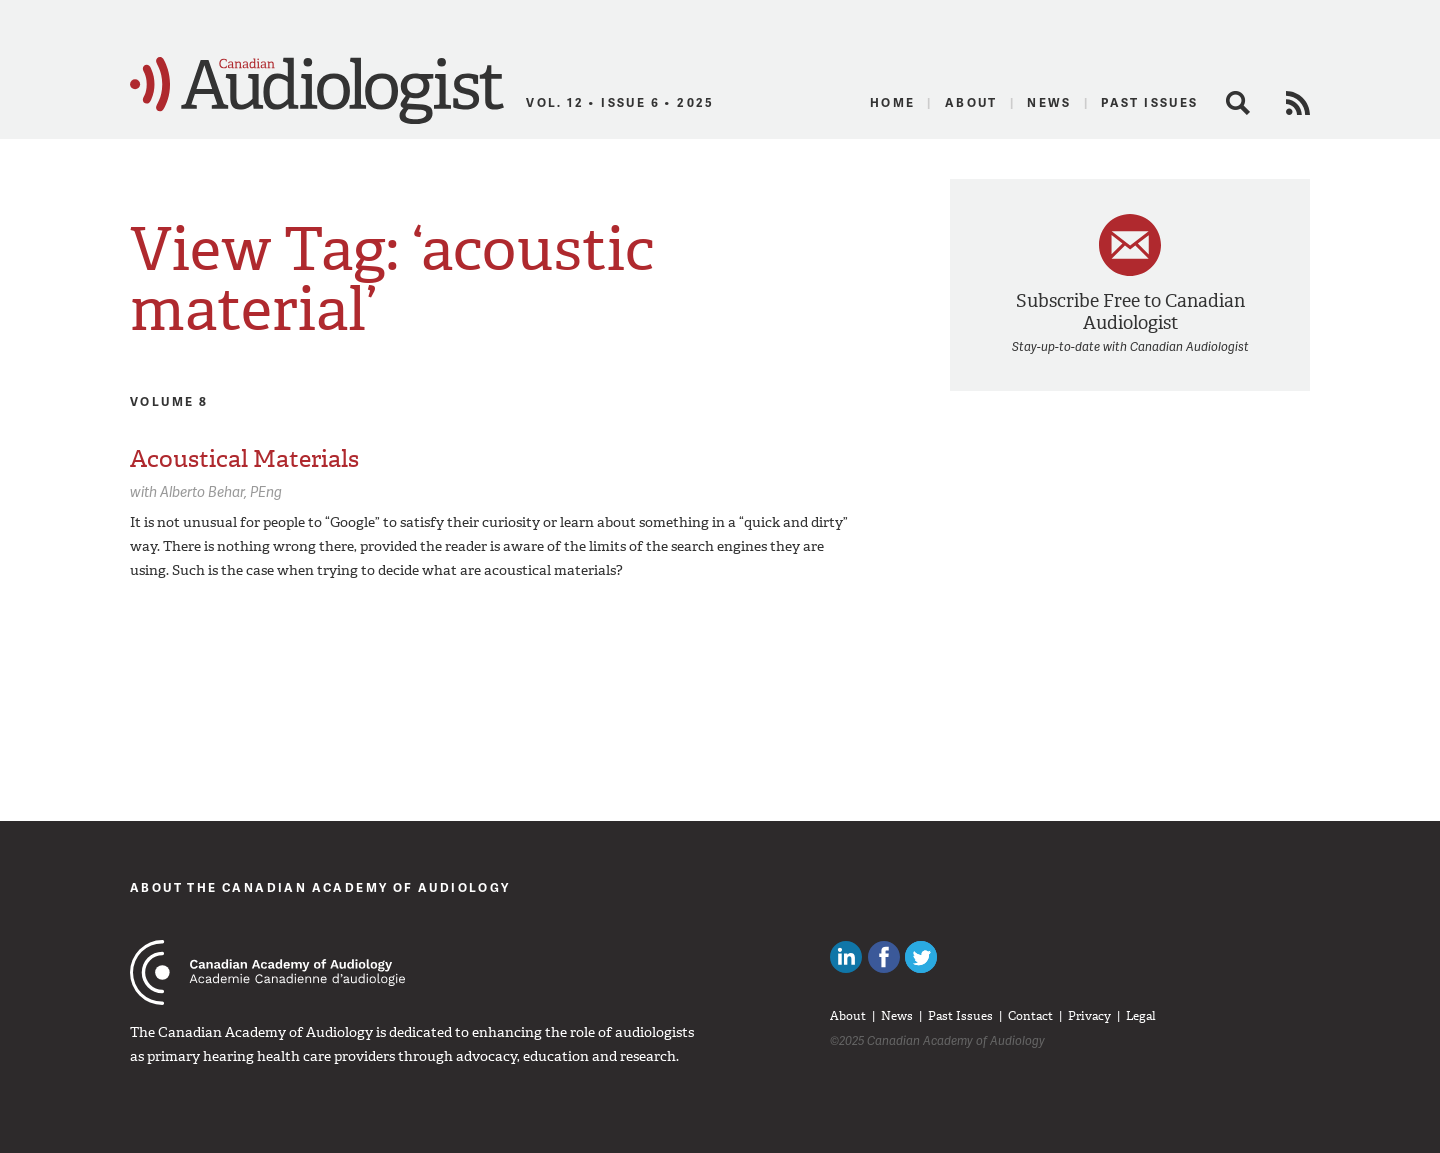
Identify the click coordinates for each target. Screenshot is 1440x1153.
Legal (1141, 1016)
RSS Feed (1298, 103)
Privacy (1089, 1016)
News (1049, 102)
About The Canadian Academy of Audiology (320, 887)
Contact (1030, 1016)
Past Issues (1149, 102)
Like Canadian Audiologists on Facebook (884, 957)
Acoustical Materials (244, 459)
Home (893, 102)
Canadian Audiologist (317, 91)
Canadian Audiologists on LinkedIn (846, 957)
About (971, 102)
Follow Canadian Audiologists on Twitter (921, 957)
